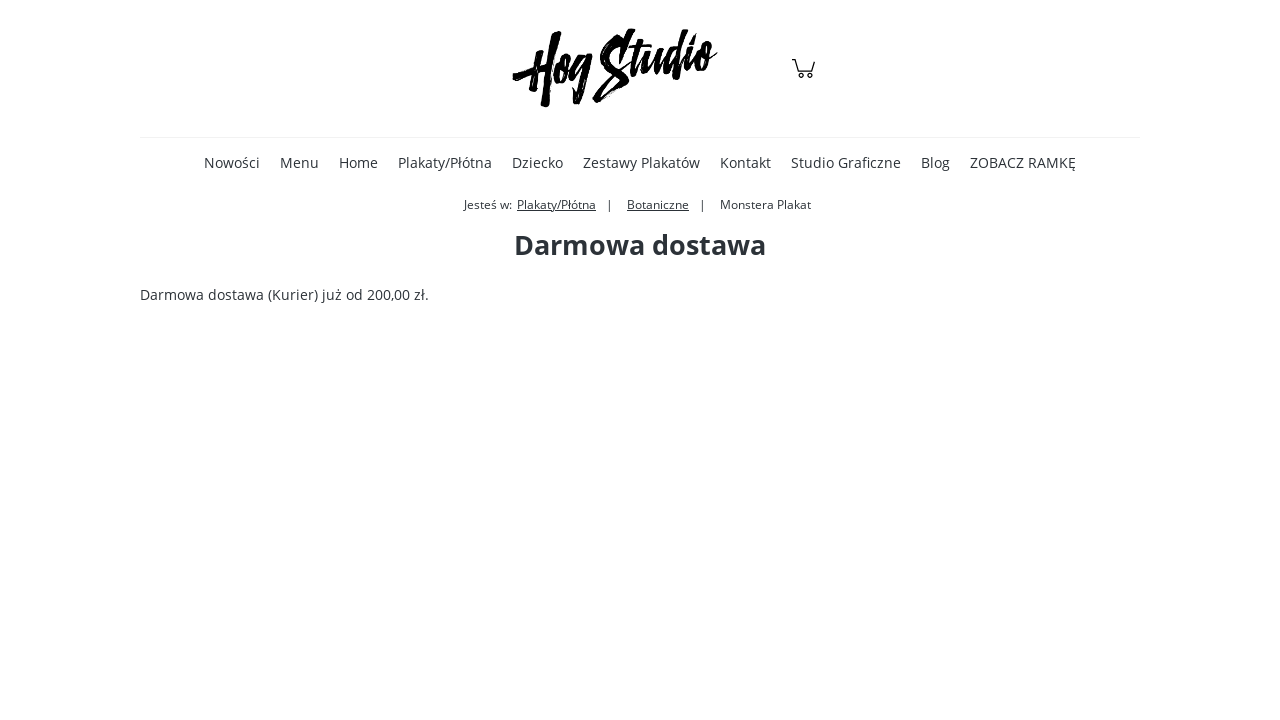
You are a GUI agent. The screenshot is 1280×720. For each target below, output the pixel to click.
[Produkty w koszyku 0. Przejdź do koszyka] (806, 78)
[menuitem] (232, 162)
